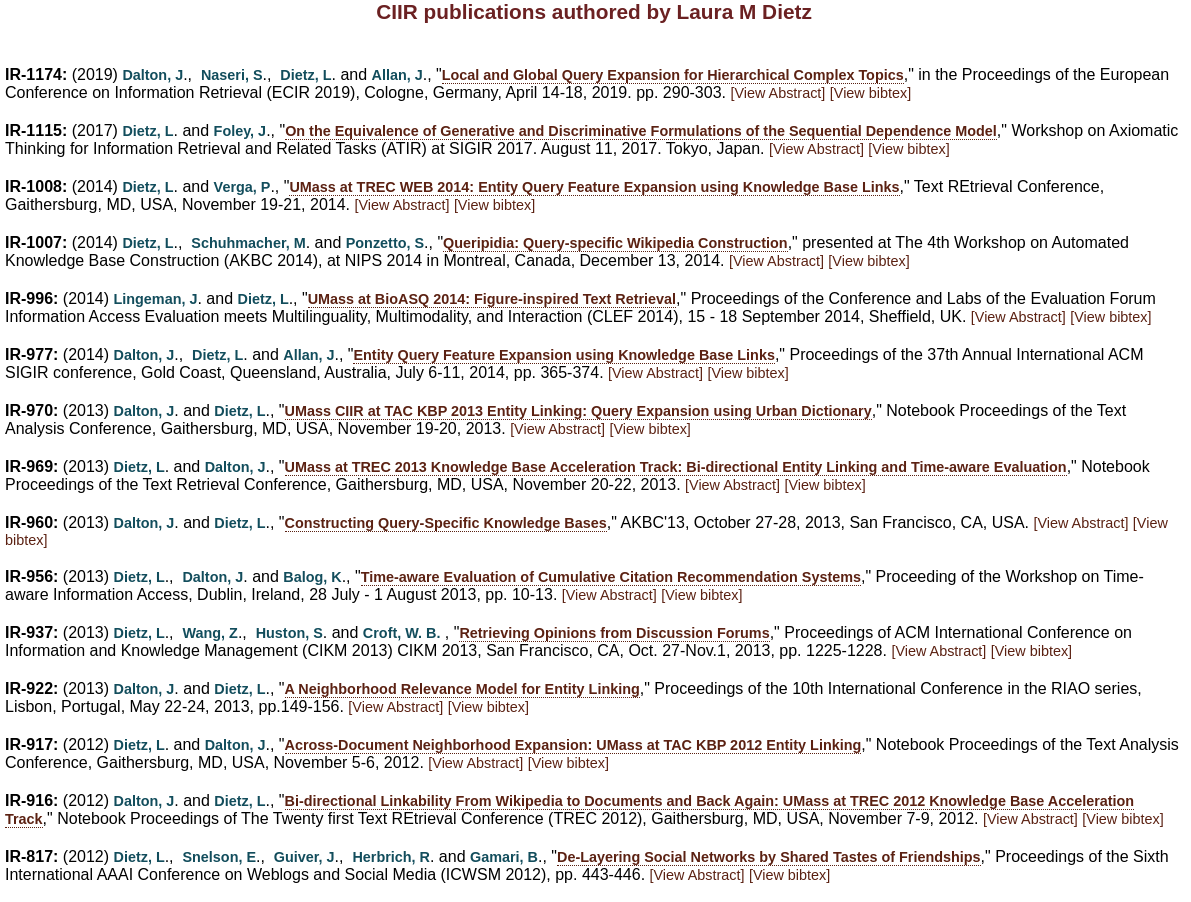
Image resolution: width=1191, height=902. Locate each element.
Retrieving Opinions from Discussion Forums (614, 633)
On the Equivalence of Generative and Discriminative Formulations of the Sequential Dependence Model (641, 131)
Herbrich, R (391, 857)
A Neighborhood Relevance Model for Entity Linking (462, 689)
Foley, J (240, 131)
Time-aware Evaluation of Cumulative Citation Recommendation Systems (611, 577)
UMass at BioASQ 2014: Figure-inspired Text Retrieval (492, 299)
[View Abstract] (777, 93)
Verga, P (242, 187)
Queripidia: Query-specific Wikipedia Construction (615, 243)
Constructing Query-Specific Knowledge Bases (446, 523)
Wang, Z (209, 633)
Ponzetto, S (385, 243)
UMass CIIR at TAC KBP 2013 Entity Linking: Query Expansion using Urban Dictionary (578, 411)
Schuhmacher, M (248, 243)
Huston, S (289, 633)
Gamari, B (504, 857)
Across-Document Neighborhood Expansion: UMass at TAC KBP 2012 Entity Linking (573, 745)
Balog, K (312, 577)
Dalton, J (152, 75)
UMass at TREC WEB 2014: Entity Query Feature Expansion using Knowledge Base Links (594, 187)
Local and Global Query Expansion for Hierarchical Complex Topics (673, 75)
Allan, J (397, 75)
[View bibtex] (870, 93)
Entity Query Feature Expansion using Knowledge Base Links (563, 355)
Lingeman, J (156, 299)
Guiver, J (304, 857)
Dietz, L (305, 75)
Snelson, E (219, 857)
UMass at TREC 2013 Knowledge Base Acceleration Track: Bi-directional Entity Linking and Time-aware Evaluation (676, 467)
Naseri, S (232, 75)
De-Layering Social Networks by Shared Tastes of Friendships (769, 857)
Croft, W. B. (402, 633)
